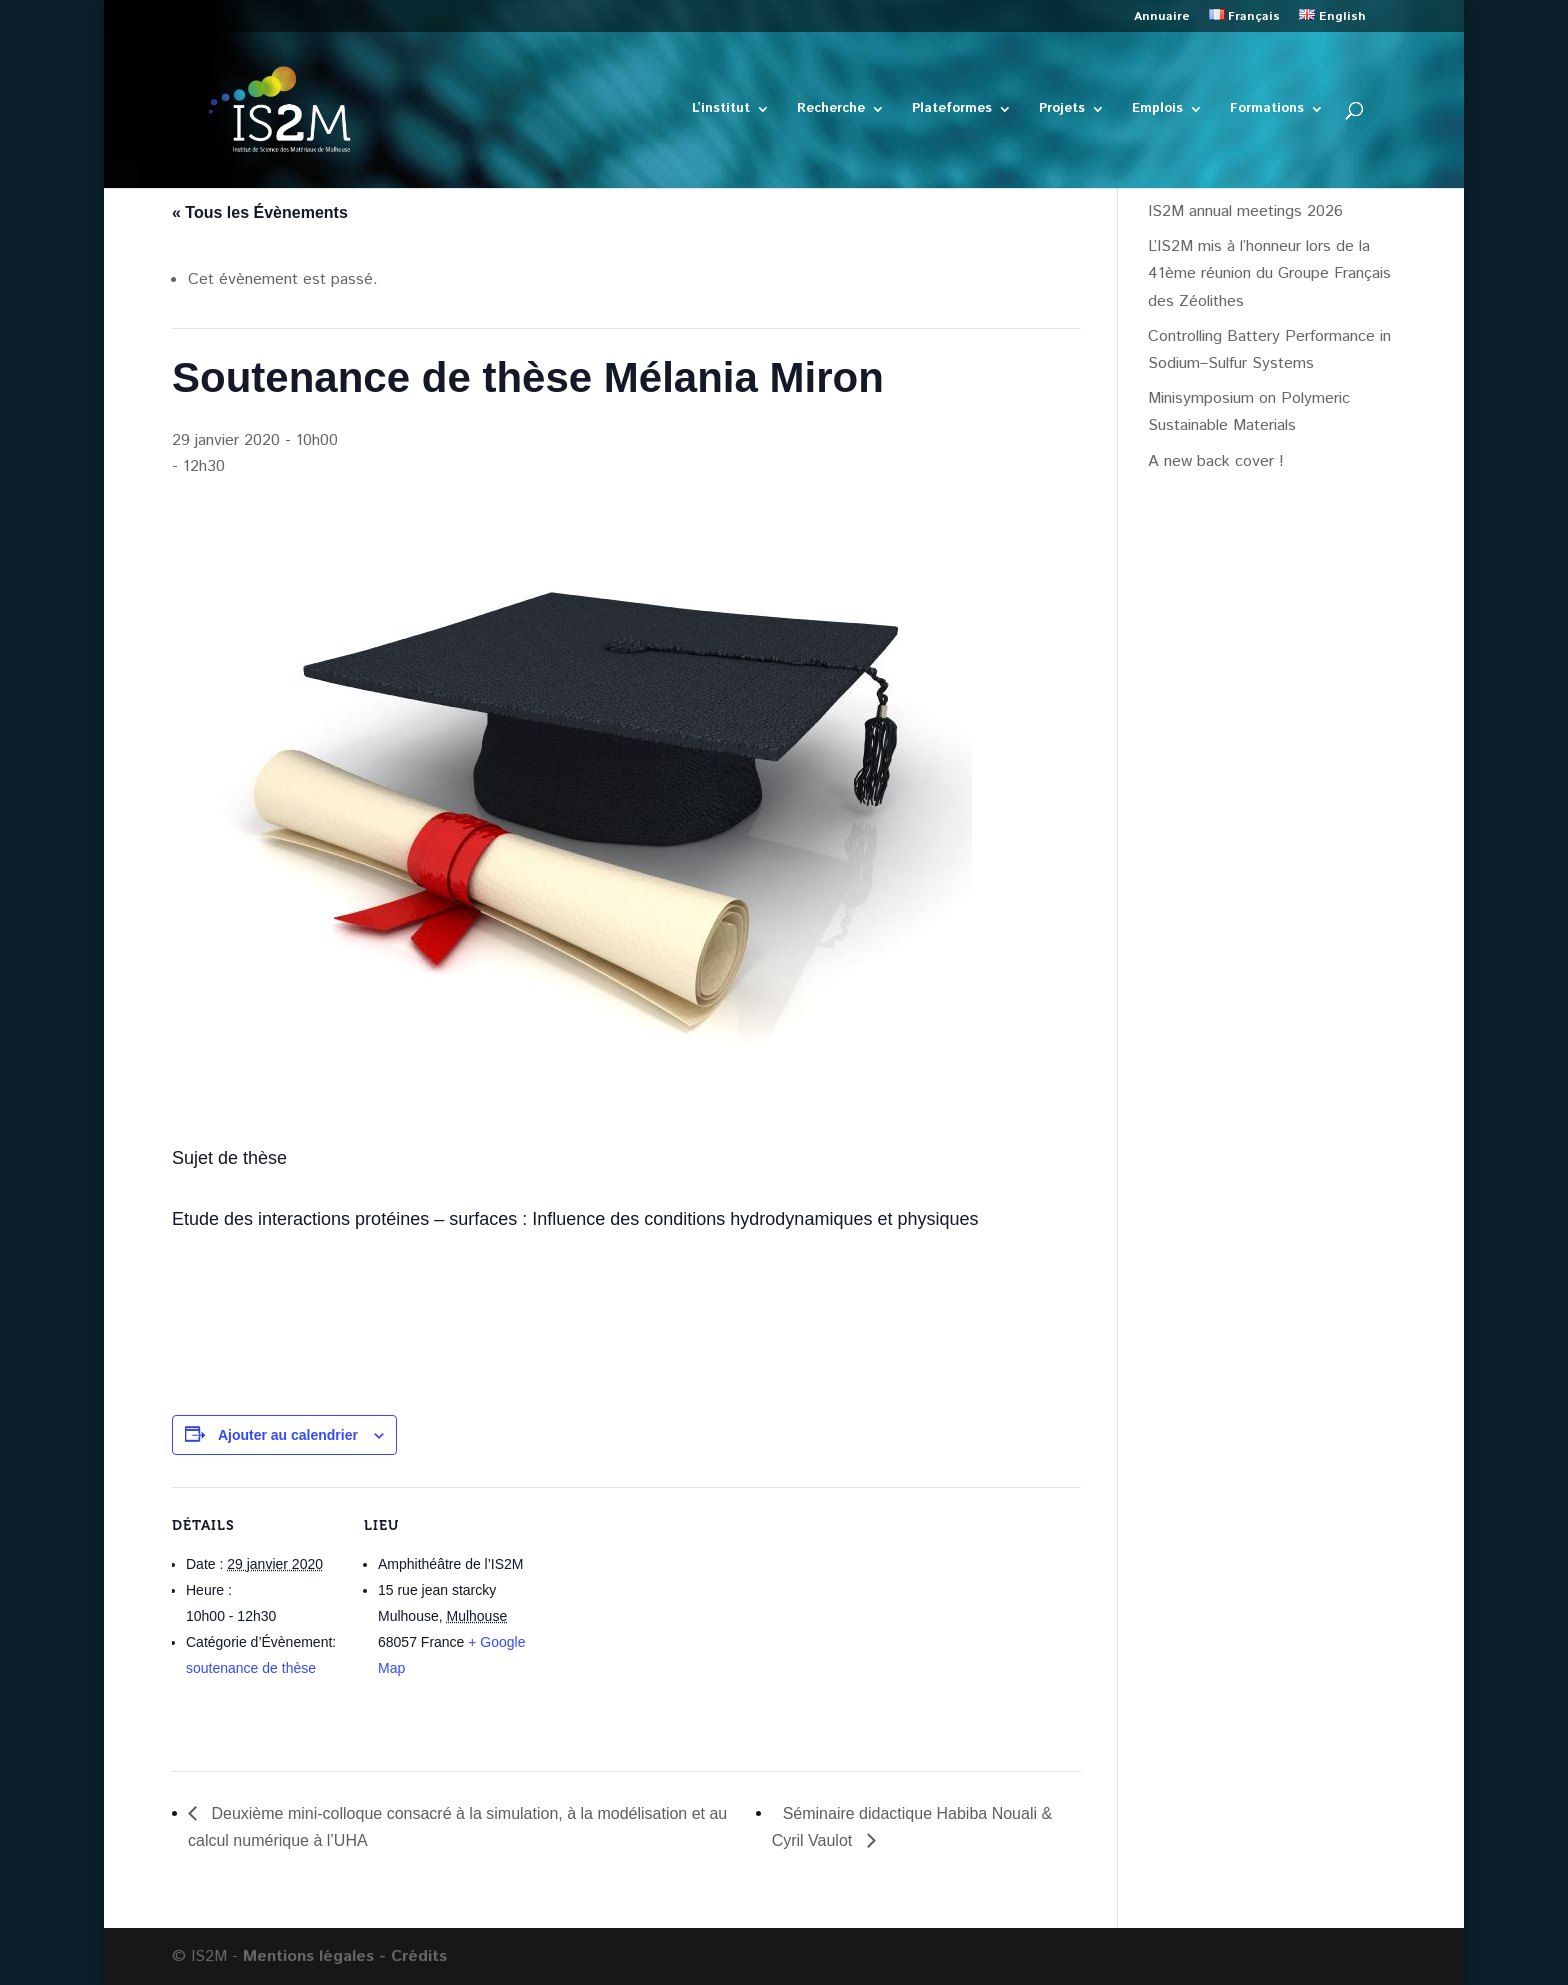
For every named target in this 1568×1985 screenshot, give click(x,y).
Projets (1062, 110)
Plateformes (952, 110)
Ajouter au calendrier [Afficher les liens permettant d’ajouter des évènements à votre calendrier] (288, 1435)
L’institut (721, 110)
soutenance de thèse (251, 1668)
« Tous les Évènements (260, 212)
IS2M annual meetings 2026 (1245, 211)
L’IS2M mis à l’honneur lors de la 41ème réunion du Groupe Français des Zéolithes (1269, 273)
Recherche (831, 110)
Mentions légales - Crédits (345, 1956)
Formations (1267, 110)
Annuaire (1162, 18)
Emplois (1157, 110)
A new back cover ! (1216, 461)
